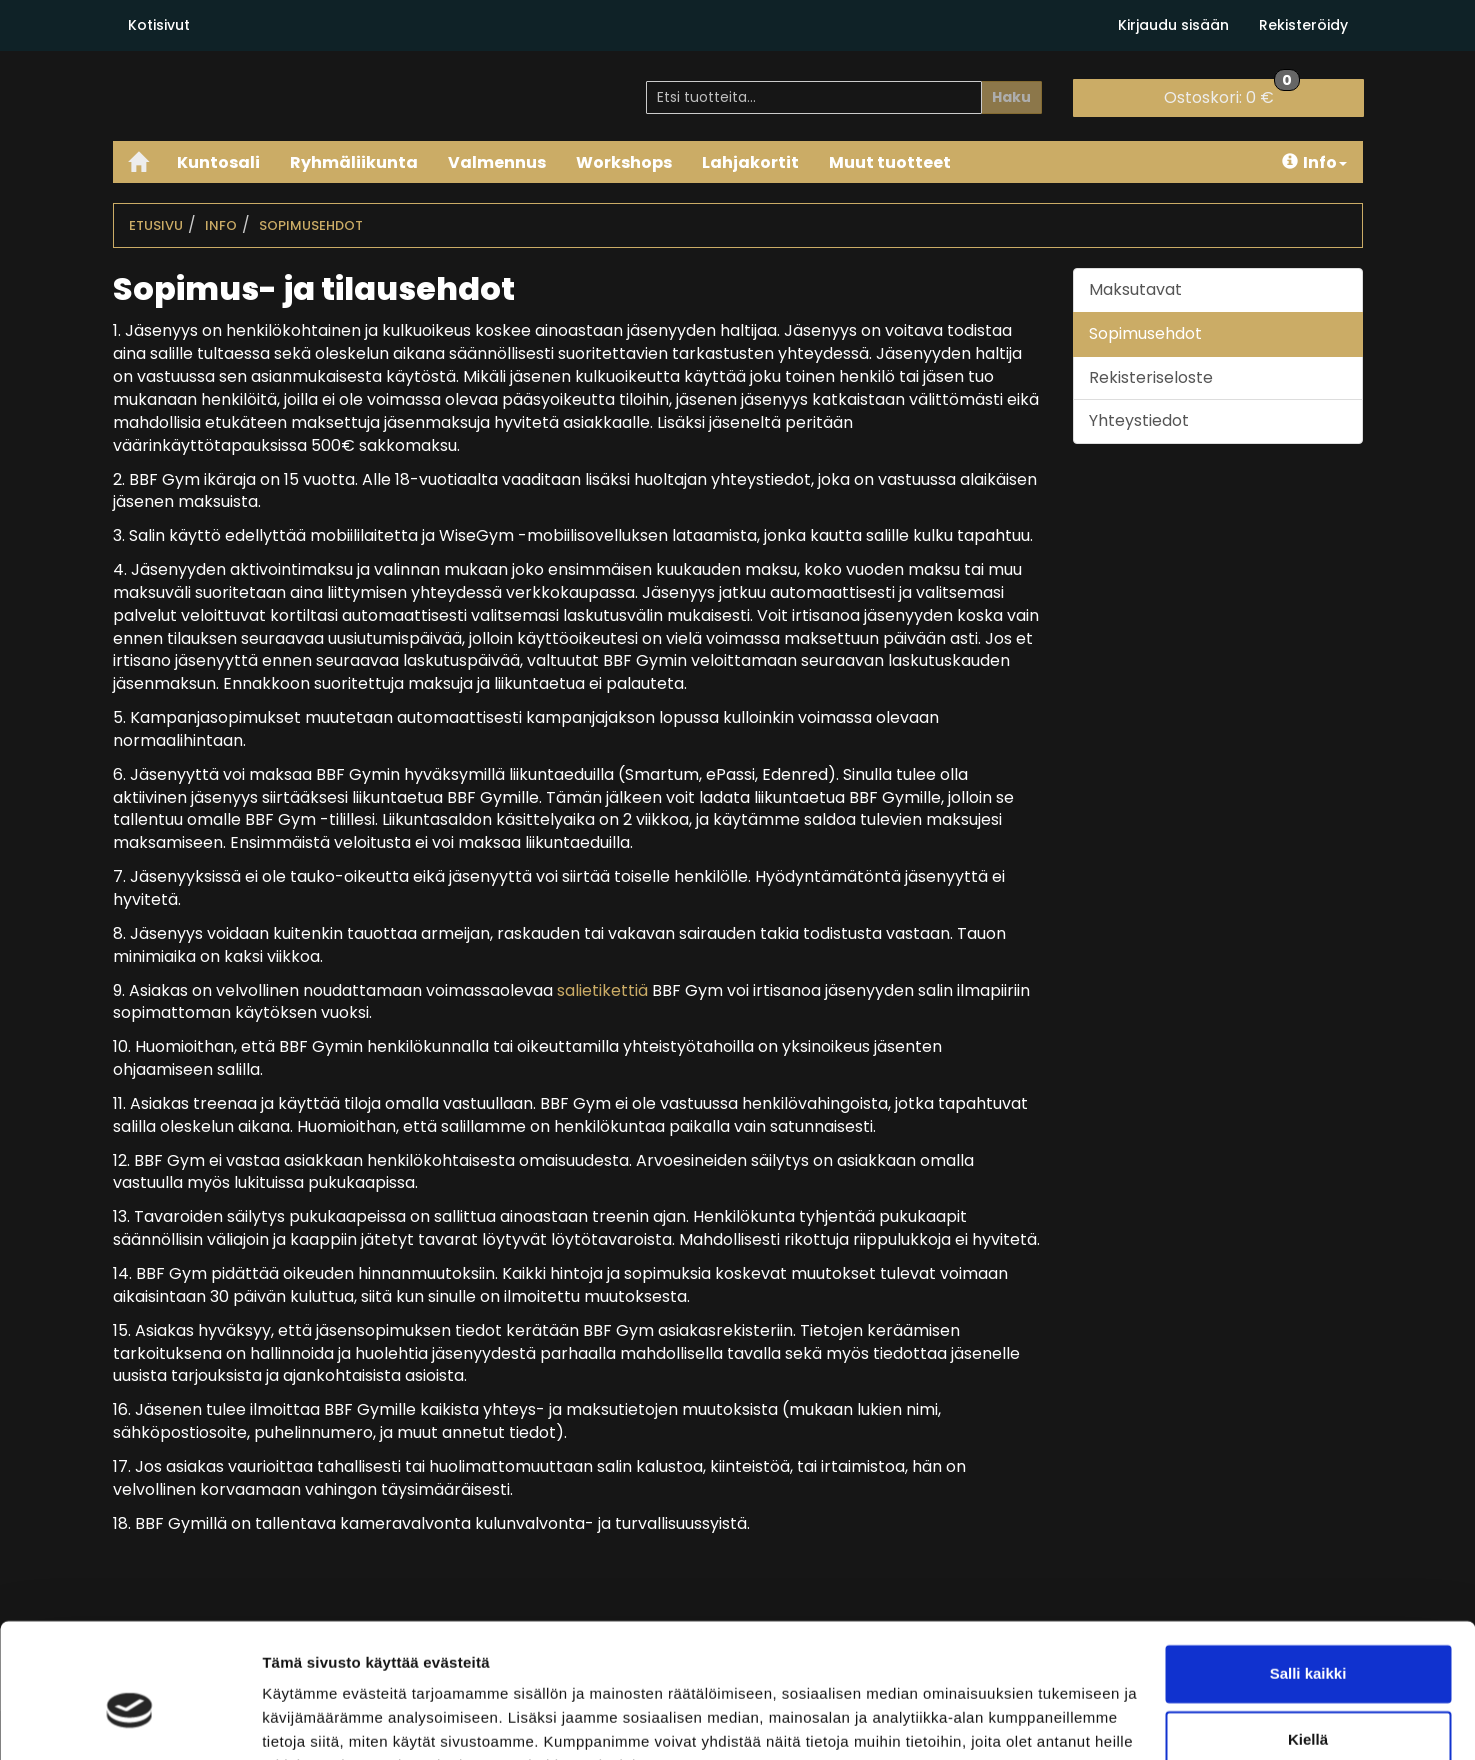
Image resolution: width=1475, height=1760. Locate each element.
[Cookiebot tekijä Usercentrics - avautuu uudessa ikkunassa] (129, 1721)
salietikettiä (602, 990)
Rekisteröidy (1303, 25)
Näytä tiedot (305, 1720)
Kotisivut (159, 25)
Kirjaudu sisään (1173, 25)
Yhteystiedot (1139, 420)
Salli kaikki (1308, 1573)
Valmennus (497, 162)
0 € (1232, 94)
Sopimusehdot (311, 225)
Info (1314, 162)
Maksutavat (1135, 289)
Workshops (624, 162)
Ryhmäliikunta (354, 162)
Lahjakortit (750, 162)
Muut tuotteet (890, 162)
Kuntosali (218, 162)
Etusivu (156, 225)
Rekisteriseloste (1151, 377)
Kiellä (1308, 1638)
